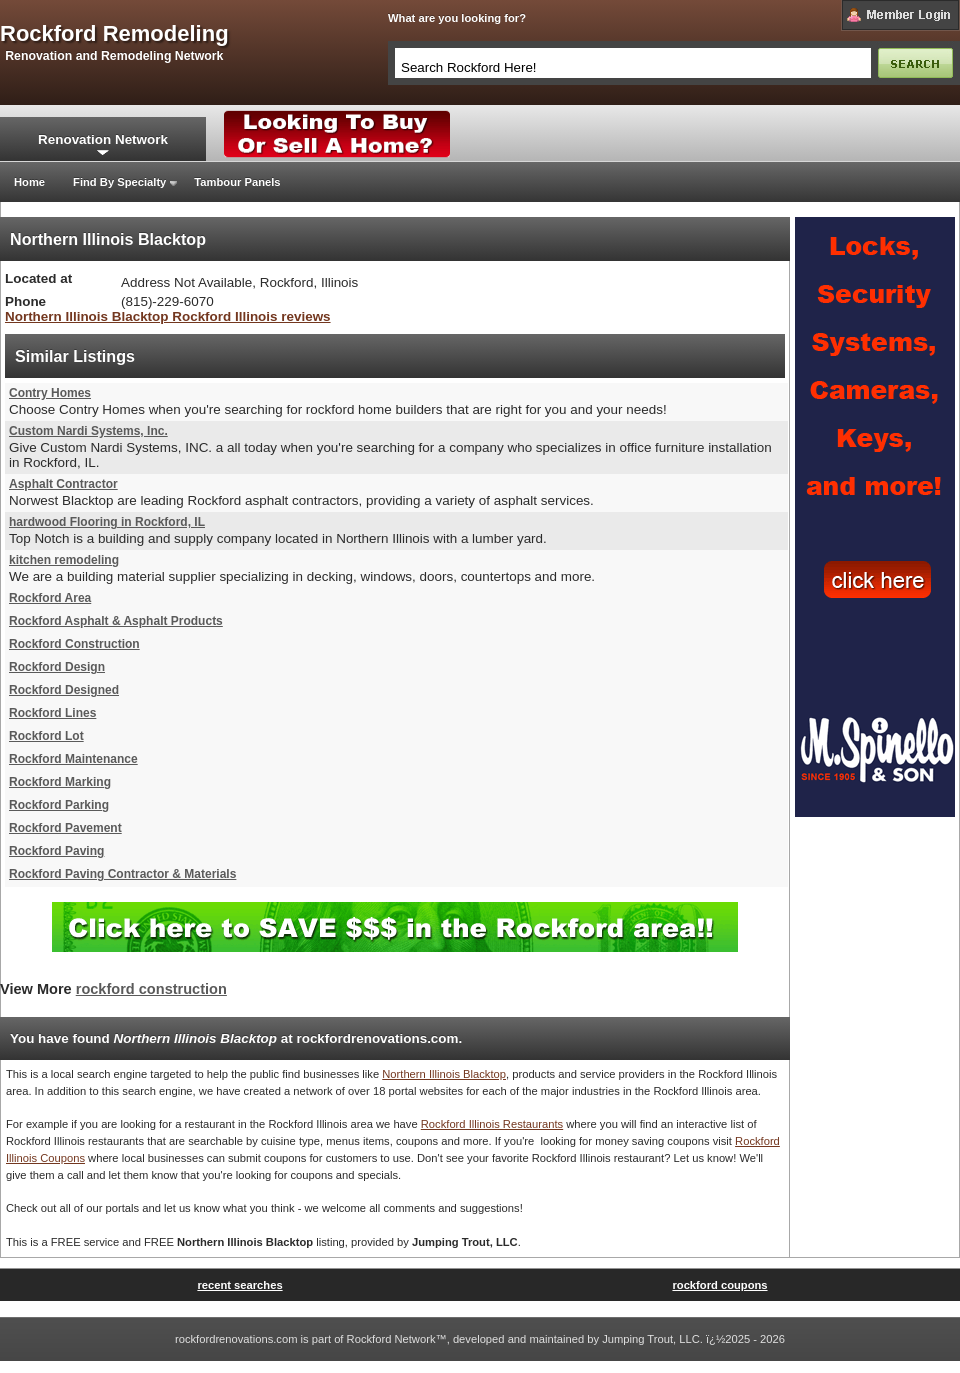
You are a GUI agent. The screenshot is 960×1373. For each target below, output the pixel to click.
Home (29, 182)
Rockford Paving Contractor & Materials (122, 874)
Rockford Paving (56, 851)
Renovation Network (103, 139)
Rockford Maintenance (73, 759)
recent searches (239, 1285)
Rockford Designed (64, 690)
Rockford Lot (46, 736)
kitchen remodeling (64, 560)
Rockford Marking (60, 782)
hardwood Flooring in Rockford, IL (107, 522)
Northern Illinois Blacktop (444, 1074)
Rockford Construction (74, 644)
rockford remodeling (114, 34)
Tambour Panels (237, 182)
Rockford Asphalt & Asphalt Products (116, 621)
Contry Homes (50, 393)
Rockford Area (50, 598)
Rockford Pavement (65, 828)
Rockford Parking (59, 805)
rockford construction (151, 989)
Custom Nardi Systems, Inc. (88, 431)
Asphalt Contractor (63, 484)
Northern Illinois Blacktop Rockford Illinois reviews (168, 316)
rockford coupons (719, 1285)
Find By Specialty (119, 182)
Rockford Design (57, 667)
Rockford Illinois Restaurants (492, 1124)
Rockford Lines (52, 713)
